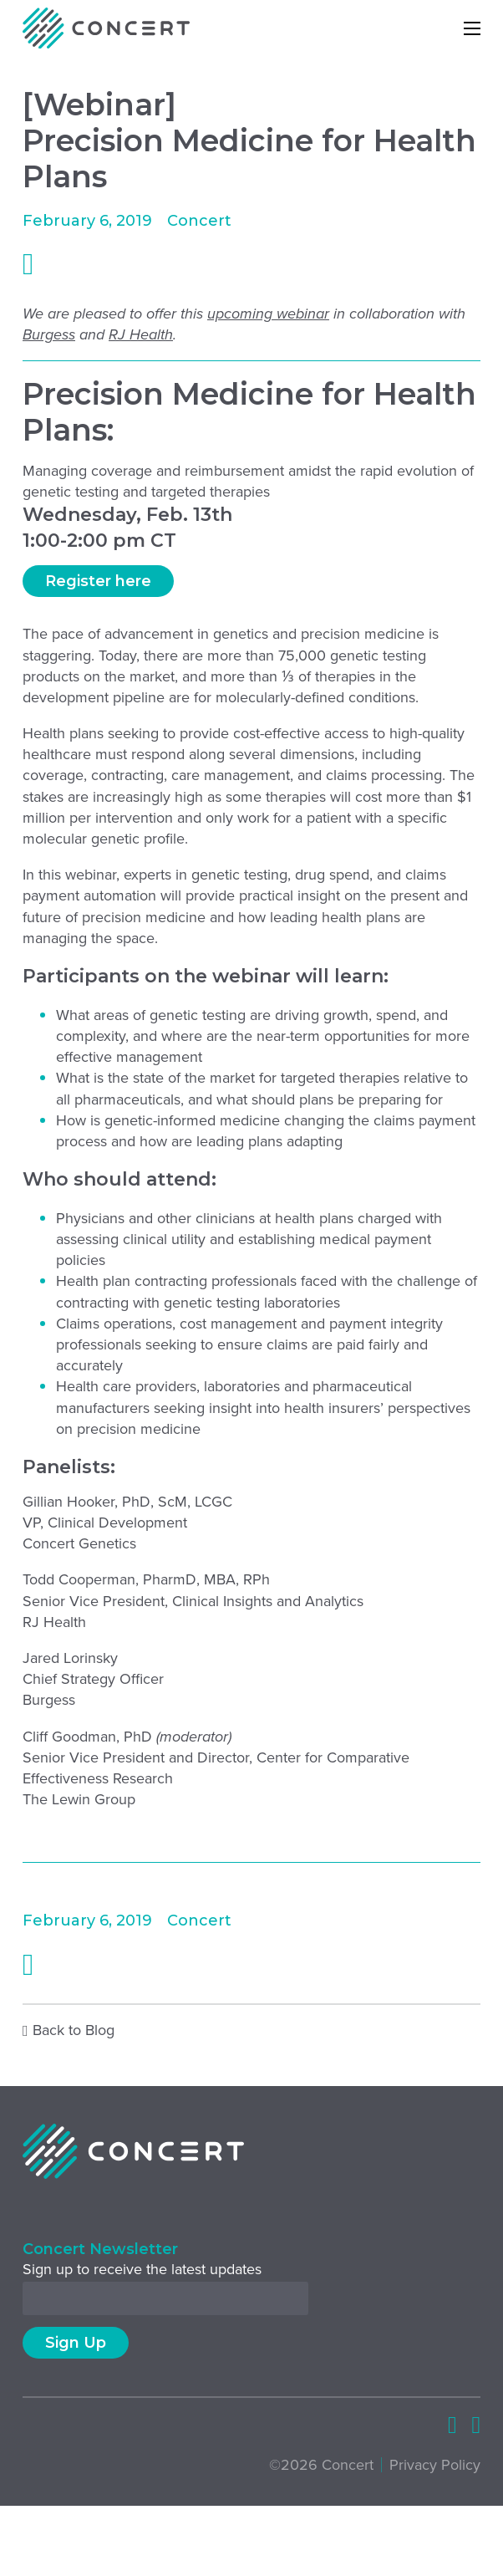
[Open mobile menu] (472, 28)
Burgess (49, 334)
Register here (98, 581)
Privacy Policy (434, 2465)
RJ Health (141, 334)
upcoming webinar (268, 313)
